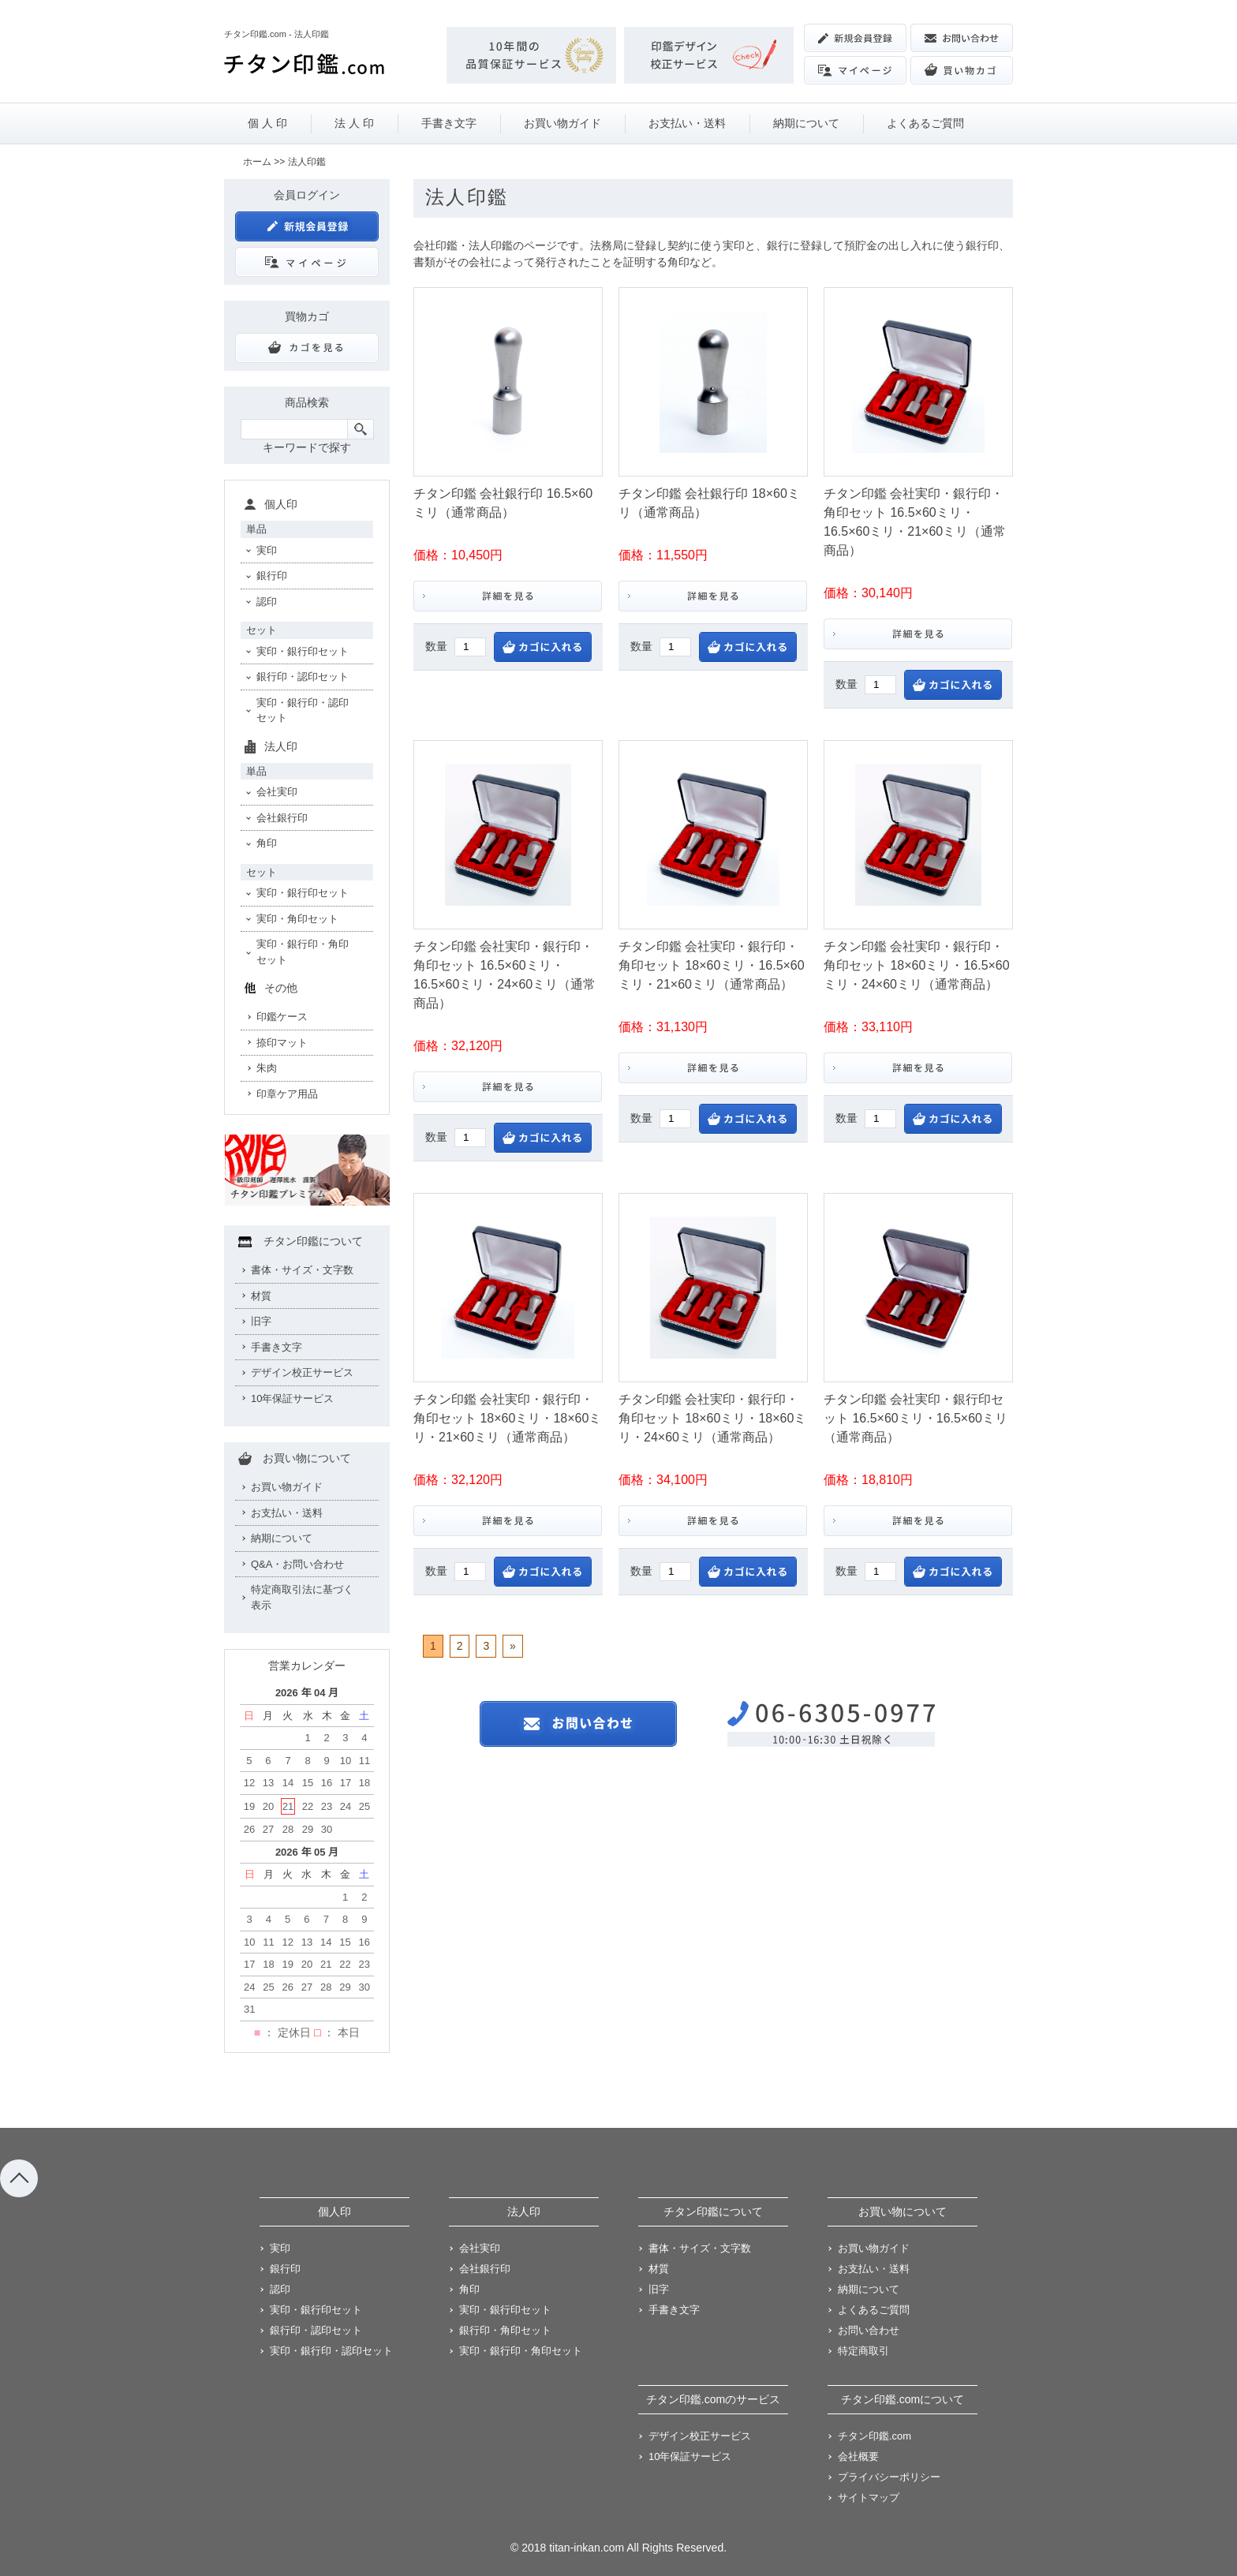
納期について (806, 123)
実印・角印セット (297, 919)
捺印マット (282, 1043)
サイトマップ (868, 2497)
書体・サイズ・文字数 (302, 1270)
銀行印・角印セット (505, 2330)
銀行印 (271, 575)
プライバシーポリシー (889, 2477)
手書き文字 (448, 123)
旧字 (261, 1321)
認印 (266, 602)
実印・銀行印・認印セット (302, 710)
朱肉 (266, 1068)
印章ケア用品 (287, 1094)
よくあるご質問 (925, 123)
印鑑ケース (282, 1017)
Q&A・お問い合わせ (297, 1564)
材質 (261, 1296)
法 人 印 (354, 123)
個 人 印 (267, 123)
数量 (436, 646)
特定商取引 (863, 2351)
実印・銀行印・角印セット (302, 952)
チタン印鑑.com (874, 2436)
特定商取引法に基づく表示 (302, 1597)
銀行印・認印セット (302, 676)
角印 (266, 843)
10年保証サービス (292, 1398)
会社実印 (276, 792)
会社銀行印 (282, 818)
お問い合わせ (868, 2330)
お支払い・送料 (687, 123)
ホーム (257, 161)
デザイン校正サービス (302, 1372)
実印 (266, 550)
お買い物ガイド (562, 123)
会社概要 (858, 2456)
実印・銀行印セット (302, 651)
